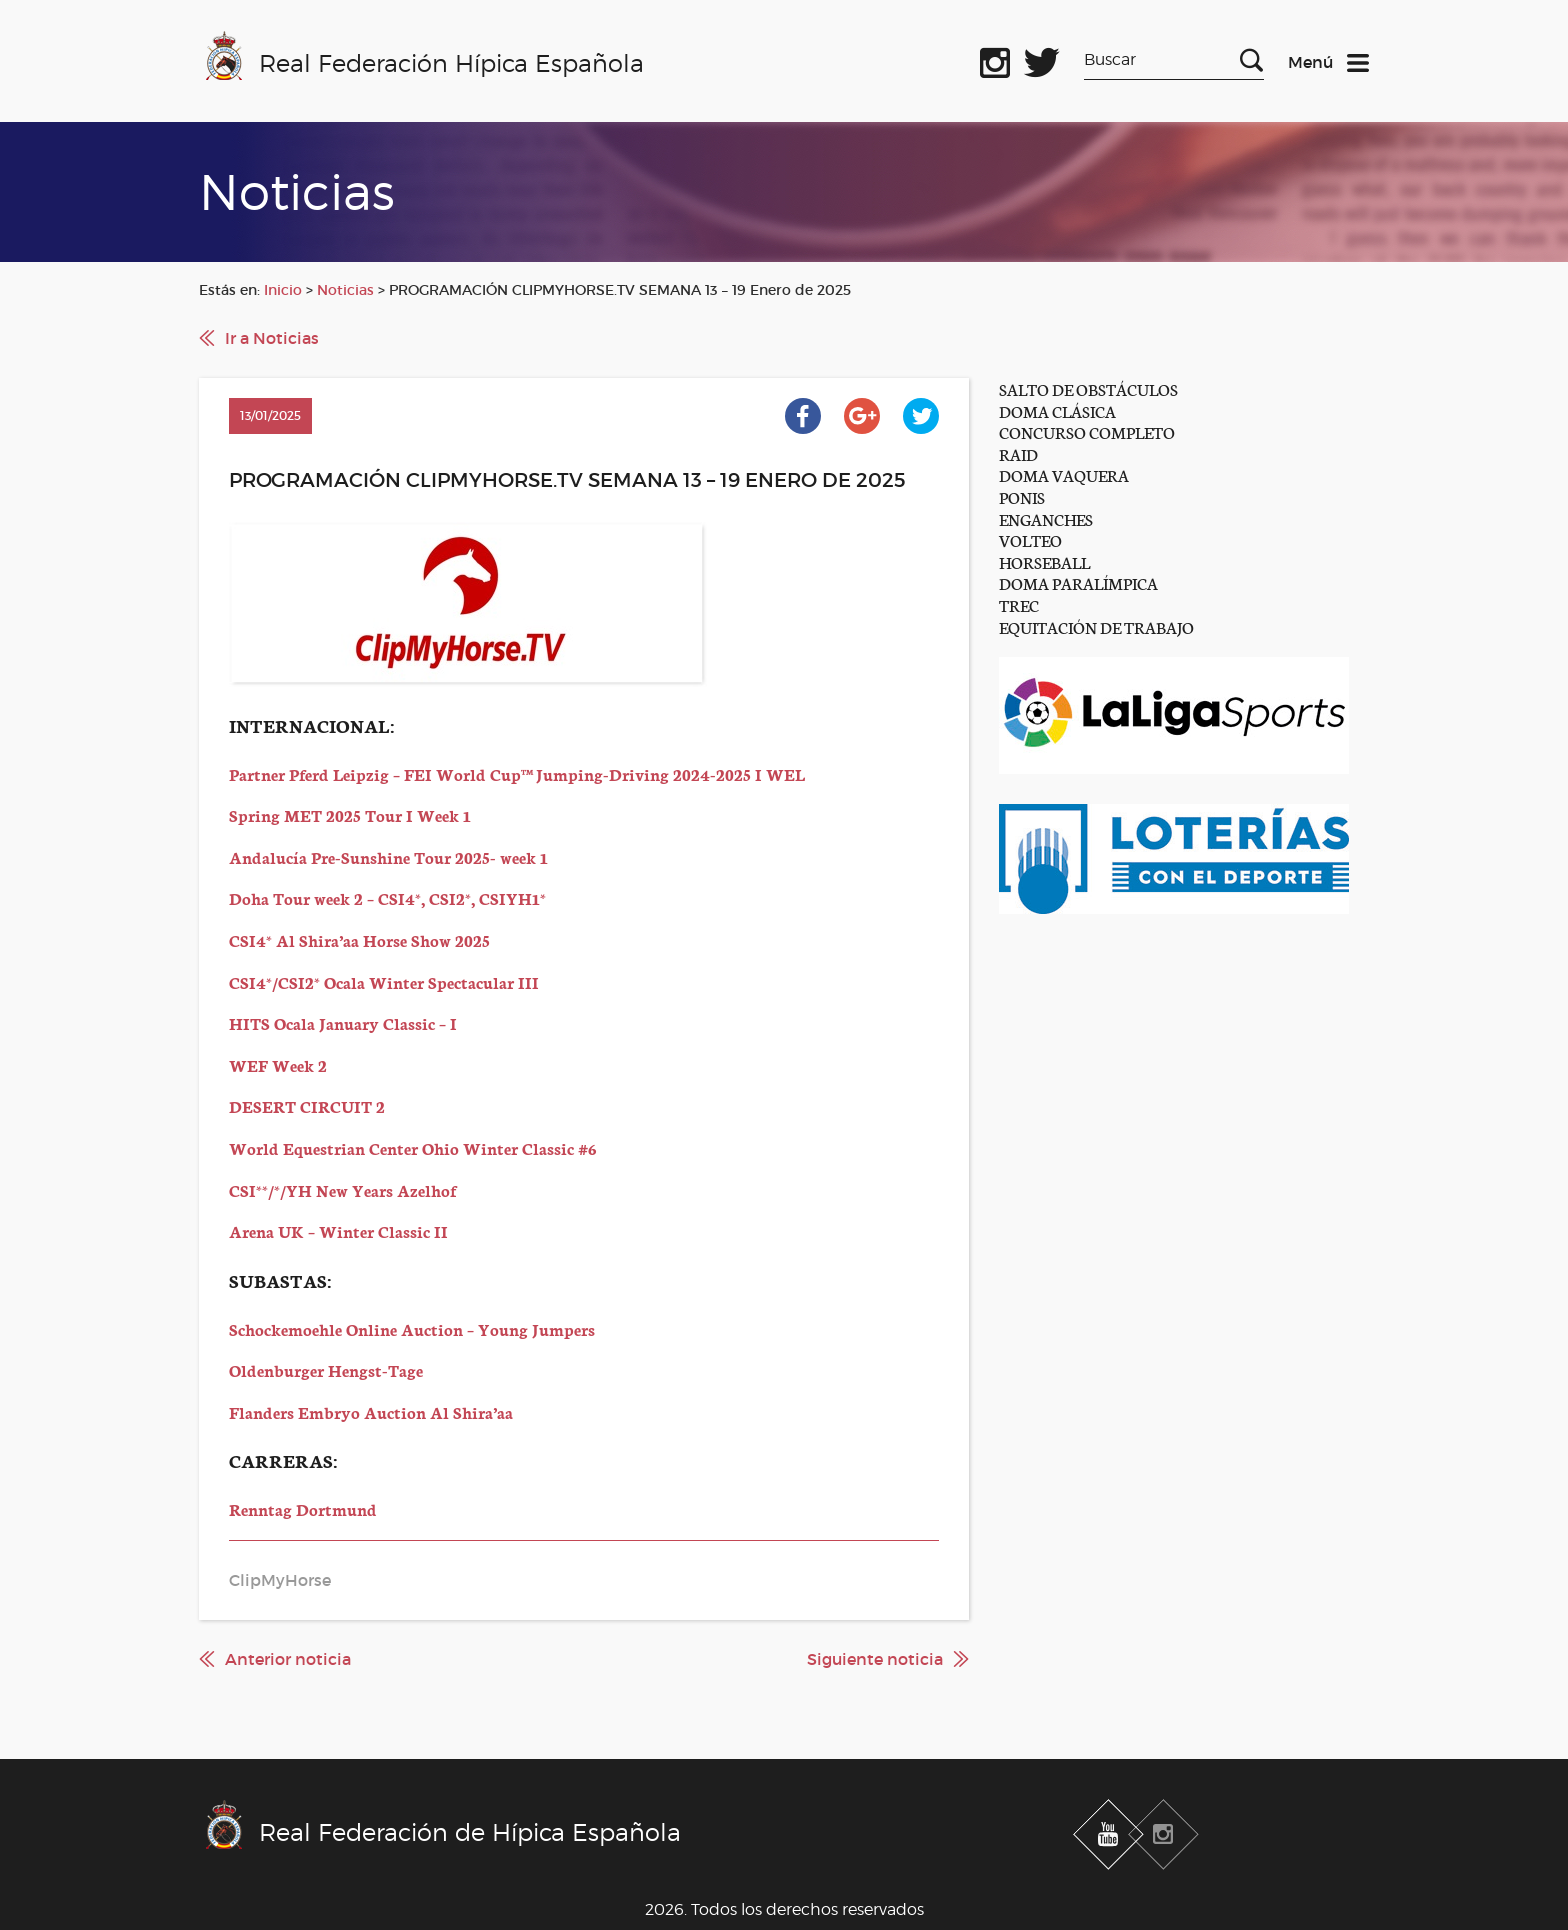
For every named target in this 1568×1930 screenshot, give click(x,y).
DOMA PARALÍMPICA (1078, 582)
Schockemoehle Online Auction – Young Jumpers (412, 1328)
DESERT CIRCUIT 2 (307, 1105)
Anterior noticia (288, 1659)
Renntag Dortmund (303, 1508)
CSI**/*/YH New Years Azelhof (342, 1189)
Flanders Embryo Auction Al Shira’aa (371, 1411)
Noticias (345, 290)
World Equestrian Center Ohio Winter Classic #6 (413, 1147)
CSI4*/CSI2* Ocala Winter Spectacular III (384, 981)
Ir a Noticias (272, 338)
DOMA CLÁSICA (1057, 410)
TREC (1019, 604)
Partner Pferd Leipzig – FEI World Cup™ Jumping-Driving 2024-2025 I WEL (517, 773)
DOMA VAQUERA (1064, 474)
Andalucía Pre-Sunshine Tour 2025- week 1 (388, 856)
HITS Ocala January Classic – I (343, 1022)
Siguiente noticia (875, 1659)
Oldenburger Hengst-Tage (326, 1369)
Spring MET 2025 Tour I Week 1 (350, 814)
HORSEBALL (1044, 561)
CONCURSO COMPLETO (1087, 431)
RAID (1018, 453)
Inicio (283, 290)
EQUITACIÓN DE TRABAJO (1096, 626)
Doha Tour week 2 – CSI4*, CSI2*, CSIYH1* (387, 897)
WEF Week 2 (278, 1064)
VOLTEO (1030, 539)
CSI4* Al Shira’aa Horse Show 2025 (359, 939)
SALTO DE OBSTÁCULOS (1088, 388)
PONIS (1022, 496)
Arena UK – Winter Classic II (338, 1230)
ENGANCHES (1046, 518)
